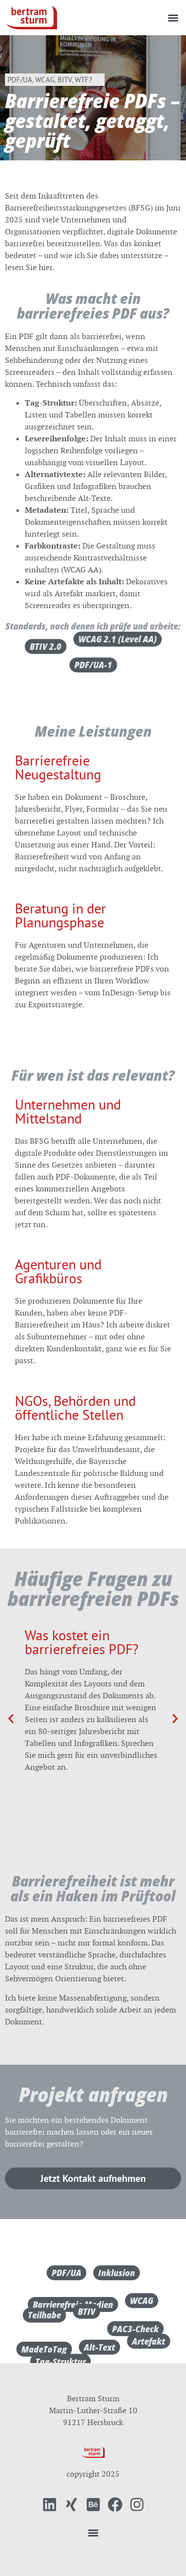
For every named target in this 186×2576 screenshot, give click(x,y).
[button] (173, 17)
